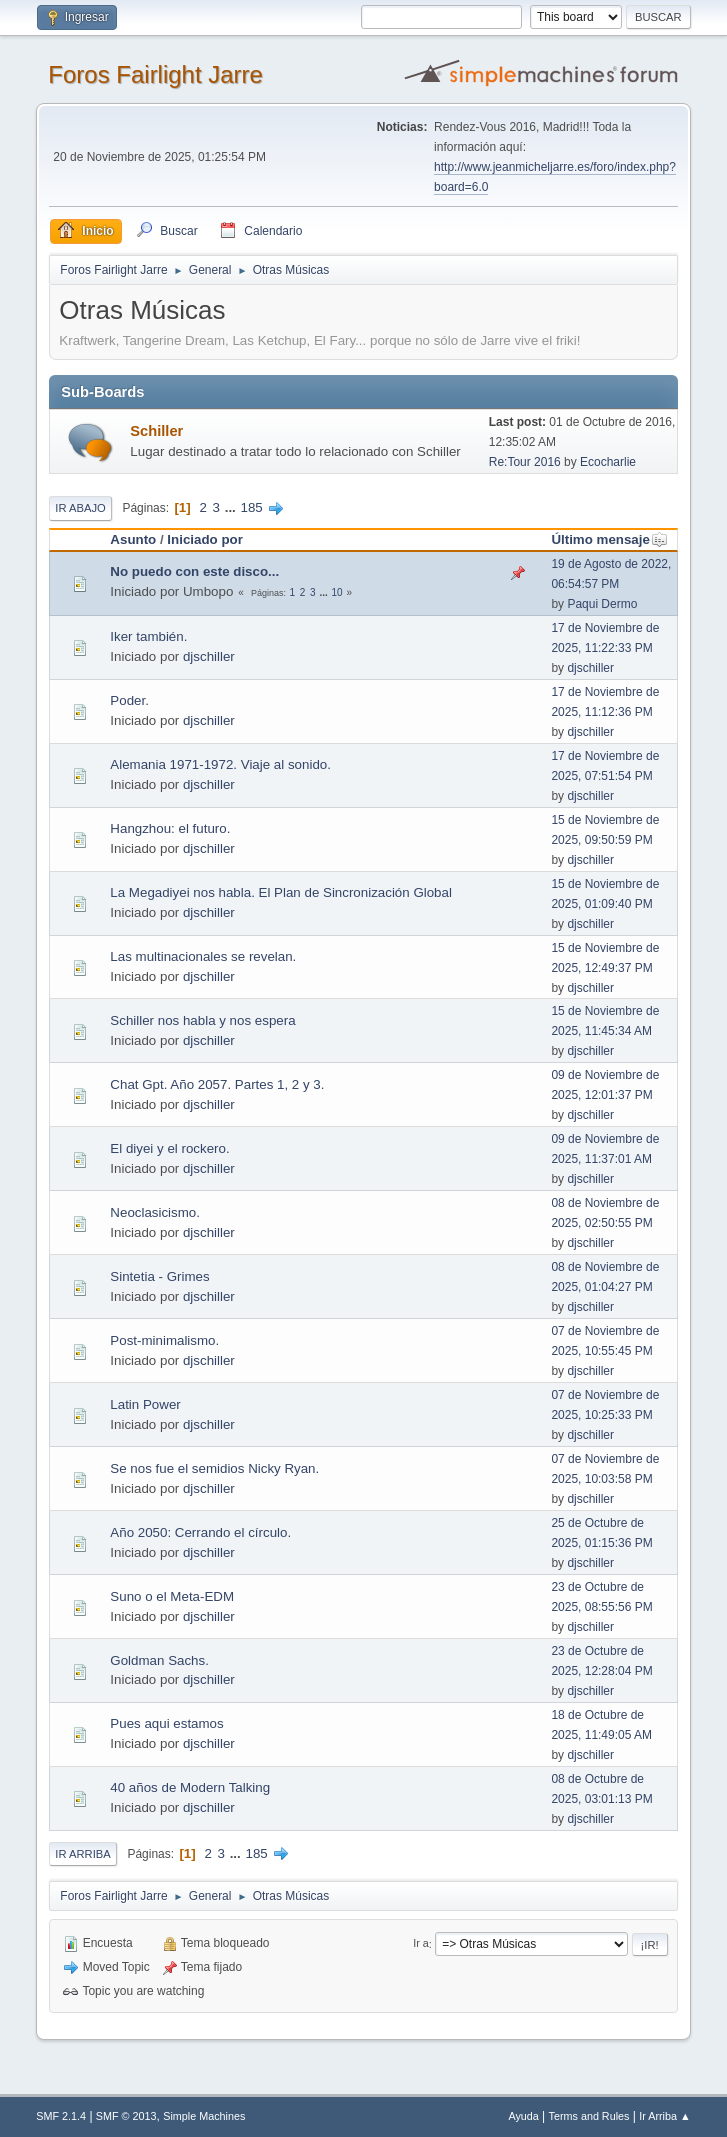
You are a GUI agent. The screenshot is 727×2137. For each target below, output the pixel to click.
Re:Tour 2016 (525, 462)
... (232, 507)
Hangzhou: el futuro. (170, 828)
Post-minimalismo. (164, 1340)
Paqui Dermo (602, 604)
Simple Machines (204, 2116)
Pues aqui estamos (166, 1723)
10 (337, 592)
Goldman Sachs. (159, 1660)
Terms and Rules (589, 2116)
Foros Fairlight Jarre (155, 74)
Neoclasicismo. (155, 1212)
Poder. (129, 700)
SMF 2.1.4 (61, 2116)
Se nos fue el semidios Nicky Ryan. (214, 1468)
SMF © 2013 (126, 2116)
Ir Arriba (82, 1854)
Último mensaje (609, 539)
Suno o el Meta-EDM (172, 1596)
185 (252, 507)
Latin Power (145, 1404)
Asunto (133, 539)
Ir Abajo (80, 508)
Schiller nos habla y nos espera (202, 1020)
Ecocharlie (608, 462)
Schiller (156, 431)
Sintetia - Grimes (159, 1276)
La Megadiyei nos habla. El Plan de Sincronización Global (281, 892)
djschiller (209, 656)
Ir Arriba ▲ (664, 2116)
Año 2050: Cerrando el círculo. (200, 1532)
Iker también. (148, 636)
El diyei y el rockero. (169, 1148)
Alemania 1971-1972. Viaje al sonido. (220, 764)
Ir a (421, 1944)
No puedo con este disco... (194, 571)
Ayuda (523, 2116)
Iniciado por (205, 539)
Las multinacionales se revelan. (203, 956)
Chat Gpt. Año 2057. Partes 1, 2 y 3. (217, 1084)
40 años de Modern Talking (190, 1787)
